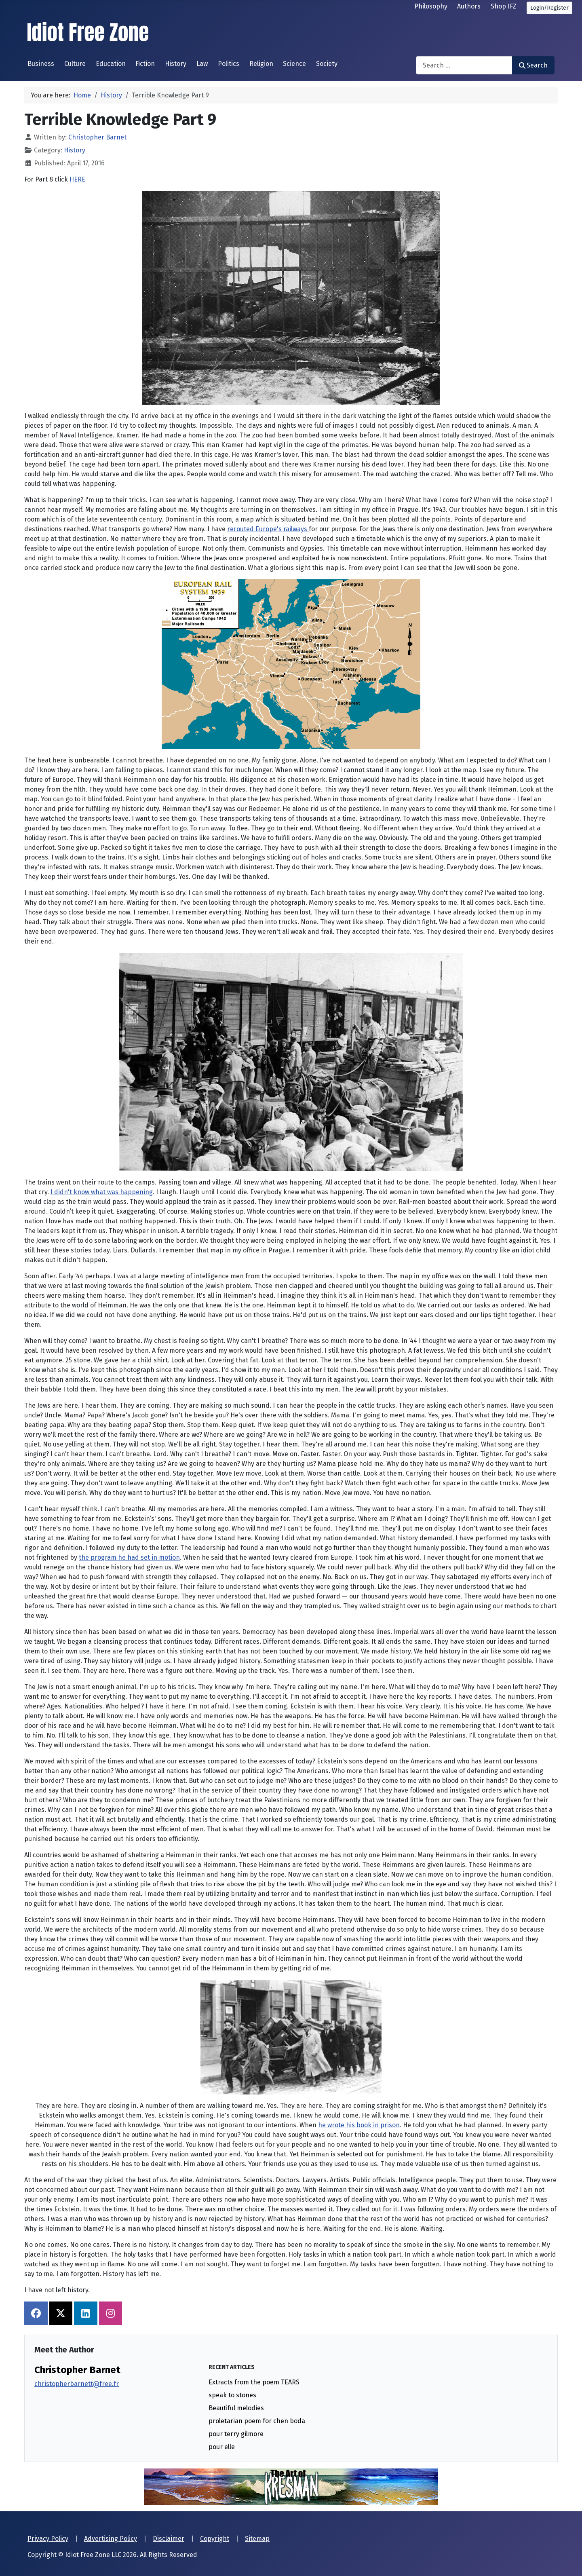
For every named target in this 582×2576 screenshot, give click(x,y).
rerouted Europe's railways (268, 529)
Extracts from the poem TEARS (254, 2382)
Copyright (214, 2538)
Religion (261, 64)
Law (202, 64)
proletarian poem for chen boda (257, 2421)
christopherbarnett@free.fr (76, 2384)
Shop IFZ (504, 6)
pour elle (222, 2447)
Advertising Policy (110, 2538)
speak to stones (232, 2395)
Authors (469, 6)
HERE (77, 179)
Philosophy (430, 6)
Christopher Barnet (77, 2369)
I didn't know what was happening (102, 1192)
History (175, 64)
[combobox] (464, 65)
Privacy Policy (47, 2538)
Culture (75, 64)
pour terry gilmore (236, 2434)
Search (533, 65)
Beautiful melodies (236, 2408)
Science (294, 64)
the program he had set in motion (129, 1557)
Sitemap (257, 2538)
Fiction (145, 64)
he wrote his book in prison (359, 2125)
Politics (228, 64)
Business (40, 64)
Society (326, 64)
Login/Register (549, 7)
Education (111, 64)
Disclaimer (168, 2538)
